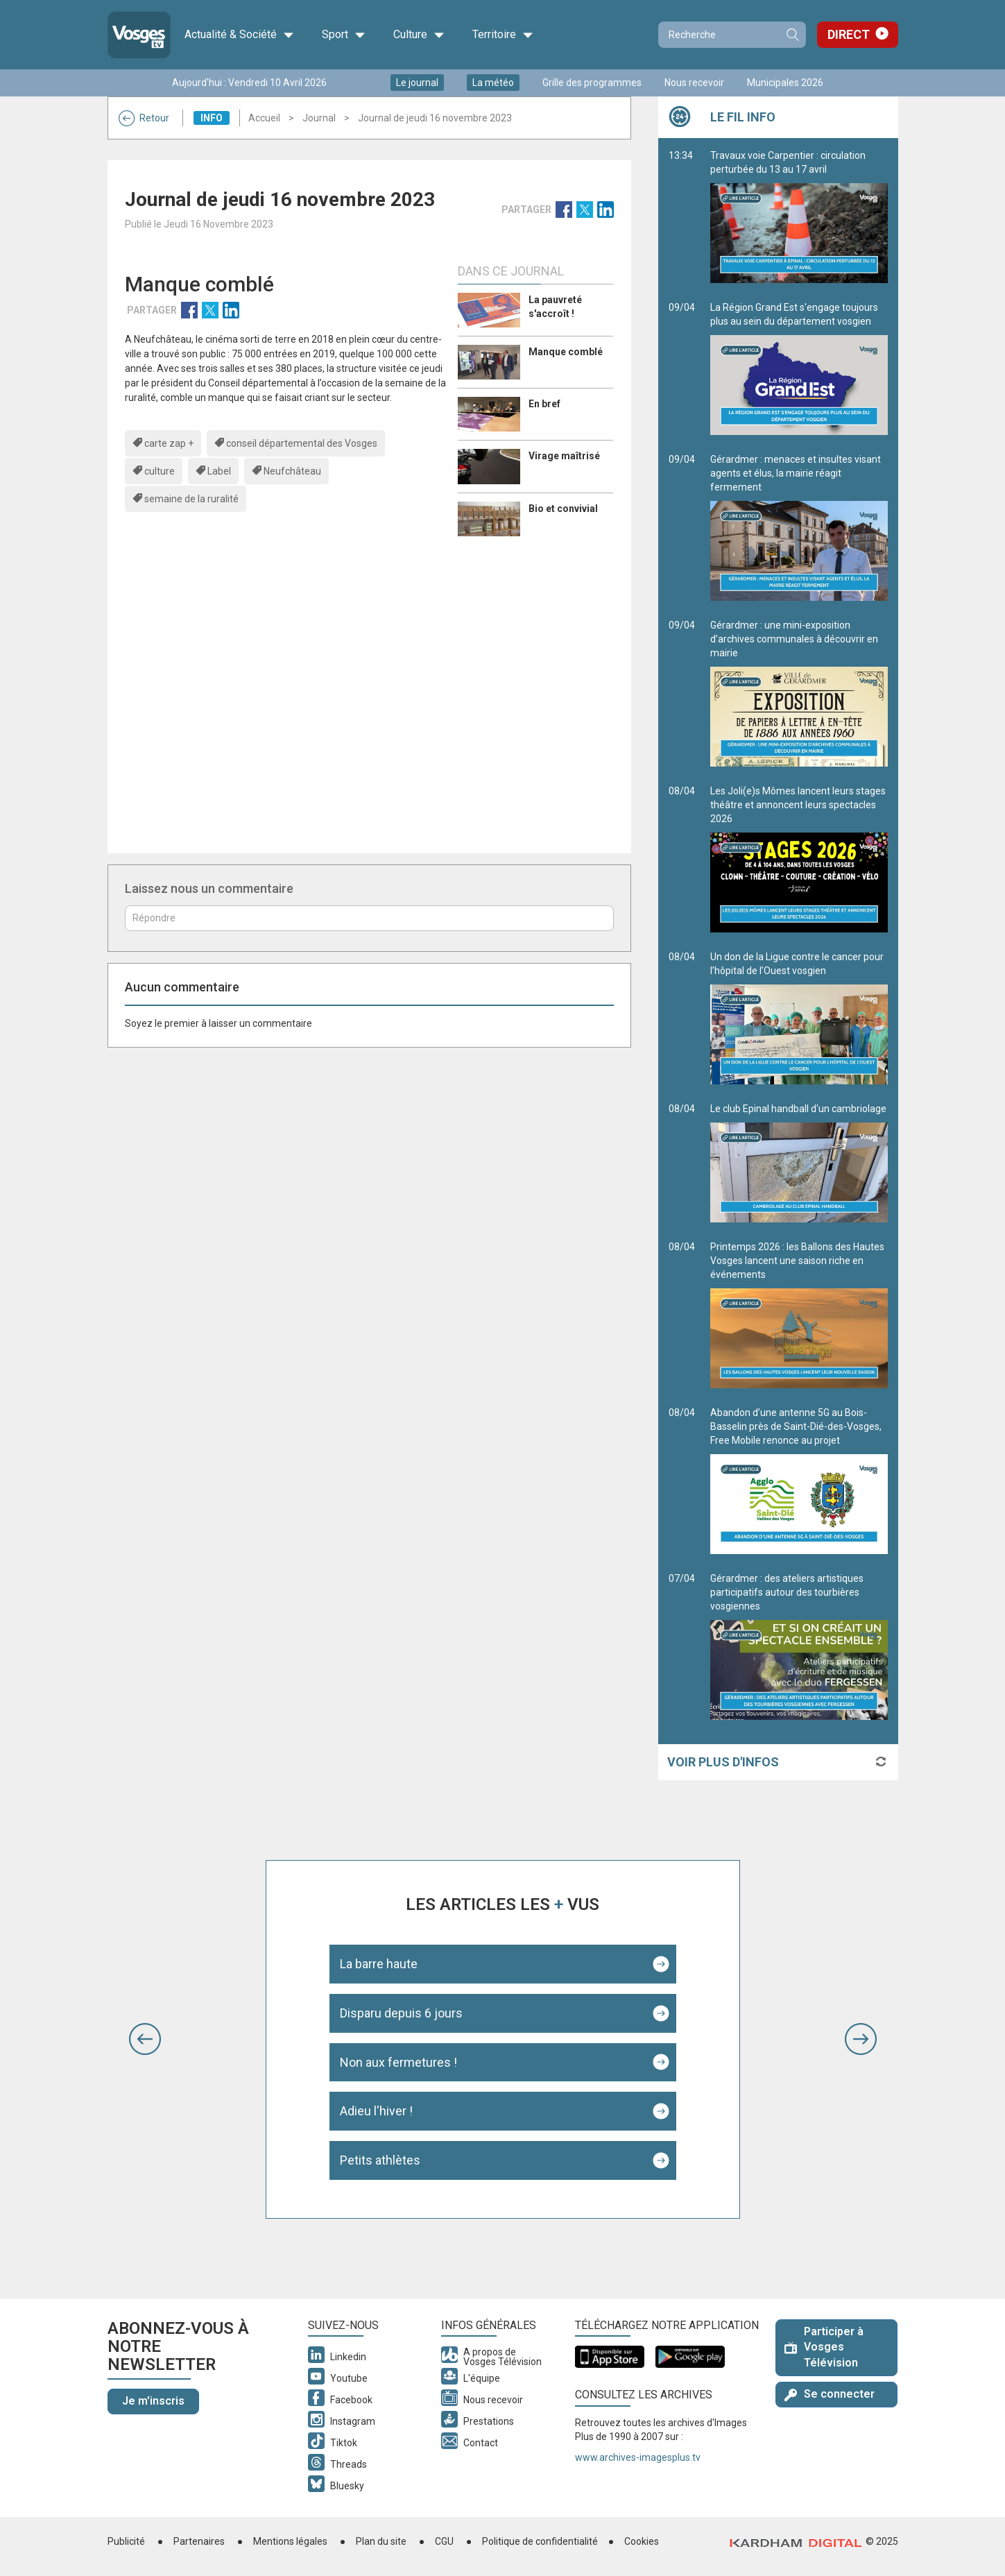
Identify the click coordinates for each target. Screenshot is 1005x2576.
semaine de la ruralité (191, 498)
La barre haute (379, 1963)
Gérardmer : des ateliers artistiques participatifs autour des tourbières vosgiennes (799, 1646)
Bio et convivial (563, 508)
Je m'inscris (153, 2400)
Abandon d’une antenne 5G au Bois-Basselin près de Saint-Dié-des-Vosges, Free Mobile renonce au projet (799, 1480)
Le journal (417, 82)
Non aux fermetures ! (398, 2062)
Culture (419, 34)
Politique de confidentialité (540, 2541)
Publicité (126, 2541)
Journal (319, 117)
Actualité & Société (239, 34)
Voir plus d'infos (723, 1762)
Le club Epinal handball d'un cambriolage (799, 1162)
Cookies (641, 2541)
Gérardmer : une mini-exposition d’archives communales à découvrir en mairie (799, 693)
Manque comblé (566, 351)
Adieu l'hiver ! (376, 2111)
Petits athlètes (380, 2160)
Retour (144, 118)
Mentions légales (290, 2541)
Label (219, 471)
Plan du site (381, 2541)
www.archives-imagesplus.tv (638, 2457)
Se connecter (829, 2393)
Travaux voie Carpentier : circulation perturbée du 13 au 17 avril (799, 216)
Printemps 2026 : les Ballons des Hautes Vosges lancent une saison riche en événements (799, 1314)
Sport (344, 34)
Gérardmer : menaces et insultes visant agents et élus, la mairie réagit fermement (799, 527)
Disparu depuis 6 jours (401, 2013)
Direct (848, 34)
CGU (444, 2541)
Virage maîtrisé (564, 455)
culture (159, 471)
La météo (493, 82)
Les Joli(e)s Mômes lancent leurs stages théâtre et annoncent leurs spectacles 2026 (799, 858)
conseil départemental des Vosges (301, 443)
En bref (544, 403)
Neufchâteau (292, 471)
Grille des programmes (592, 82)
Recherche (792, 35)
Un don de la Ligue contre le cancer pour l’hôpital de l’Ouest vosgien (799, 1017)
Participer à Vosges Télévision (824, 2347)
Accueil (264, 117)
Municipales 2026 (785, 82)
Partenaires (199, 2541)
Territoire (502, 34)
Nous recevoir (694, 82)
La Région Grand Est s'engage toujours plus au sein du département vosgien (799, 368)
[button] (145, 2039)
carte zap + (169, 443)
